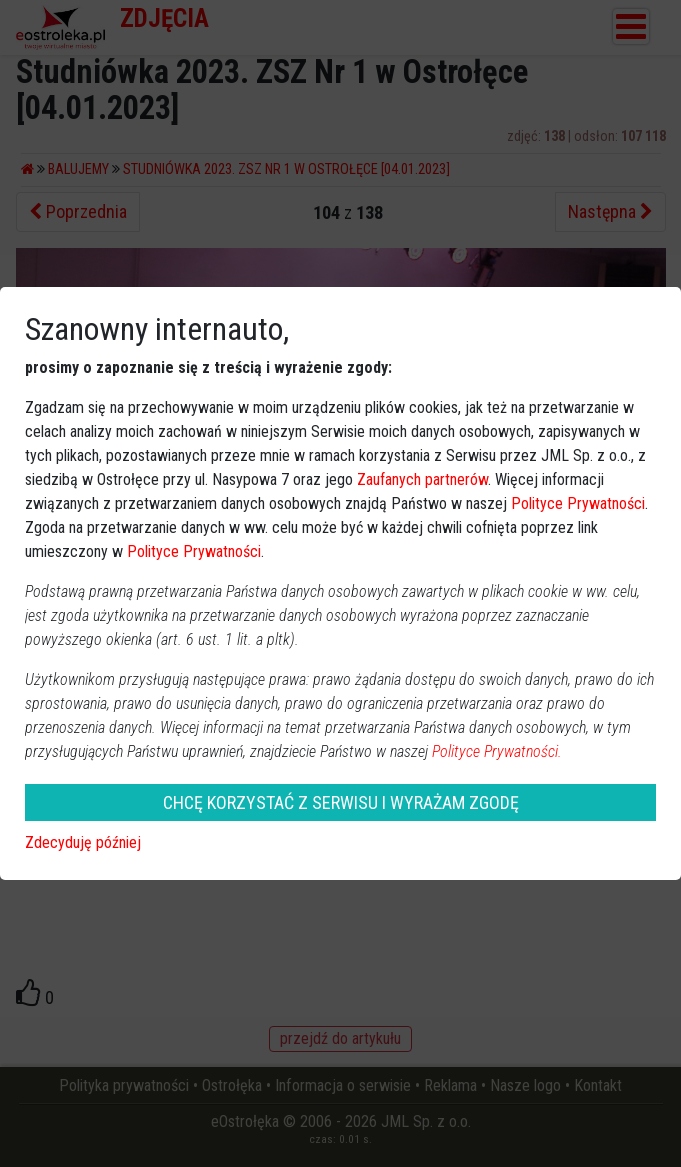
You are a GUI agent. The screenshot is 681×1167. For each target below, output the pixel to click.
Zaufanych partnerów (422, 479)
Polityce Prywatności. (497, 751)
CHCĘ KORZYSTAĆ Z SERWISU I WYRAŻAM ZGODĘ (341, 802)
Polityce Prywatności (578, 503)
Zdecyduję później (83, 842)
